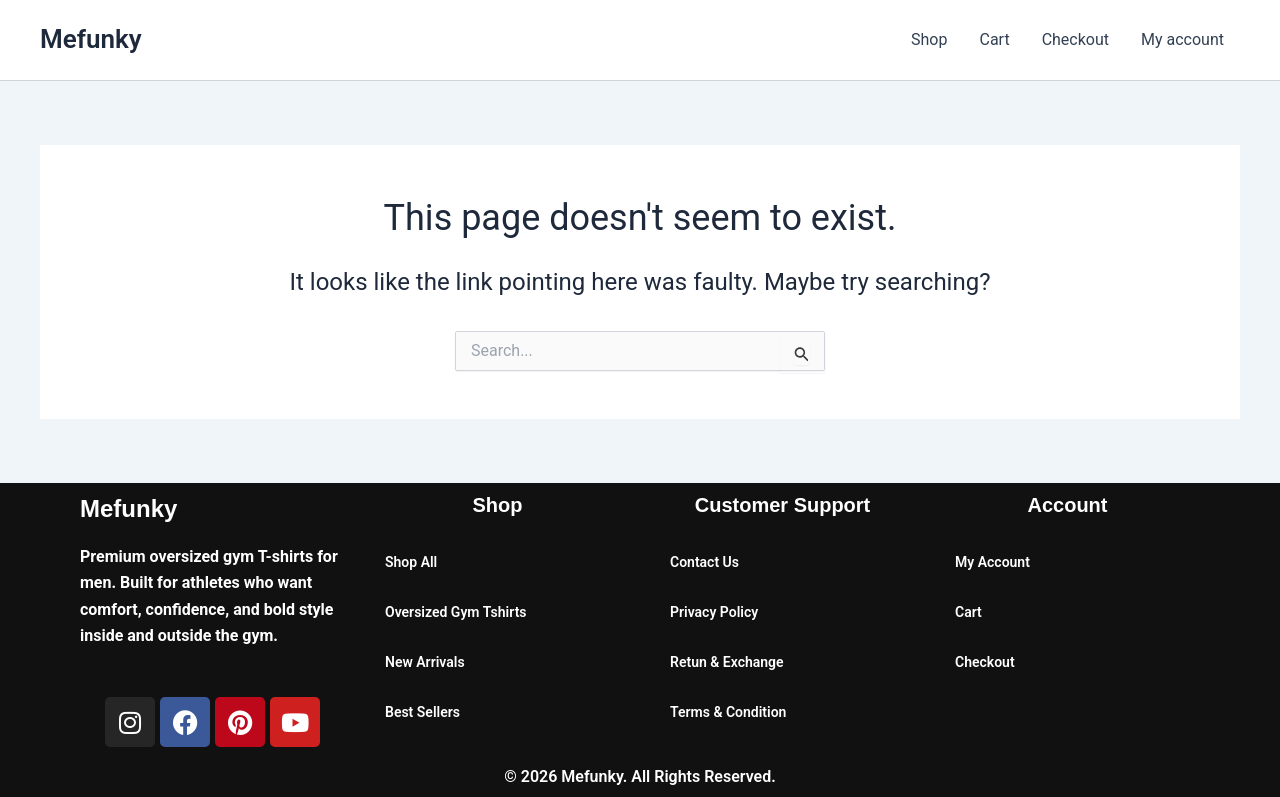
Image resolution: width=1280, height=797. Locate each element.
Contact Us (704, 562)
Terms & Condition (728, 712)
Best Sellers (422, 712)
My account (1182, 39)
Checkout (1075, 39)
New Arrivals (425, 662)
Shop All (411, 562)
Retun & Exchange (727, 662)
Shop (929, 39)
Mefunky (91, 39)
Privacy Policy (714, 612)
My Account (992, 562)
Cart (994, 39)
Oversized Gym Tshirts (456, 612)
